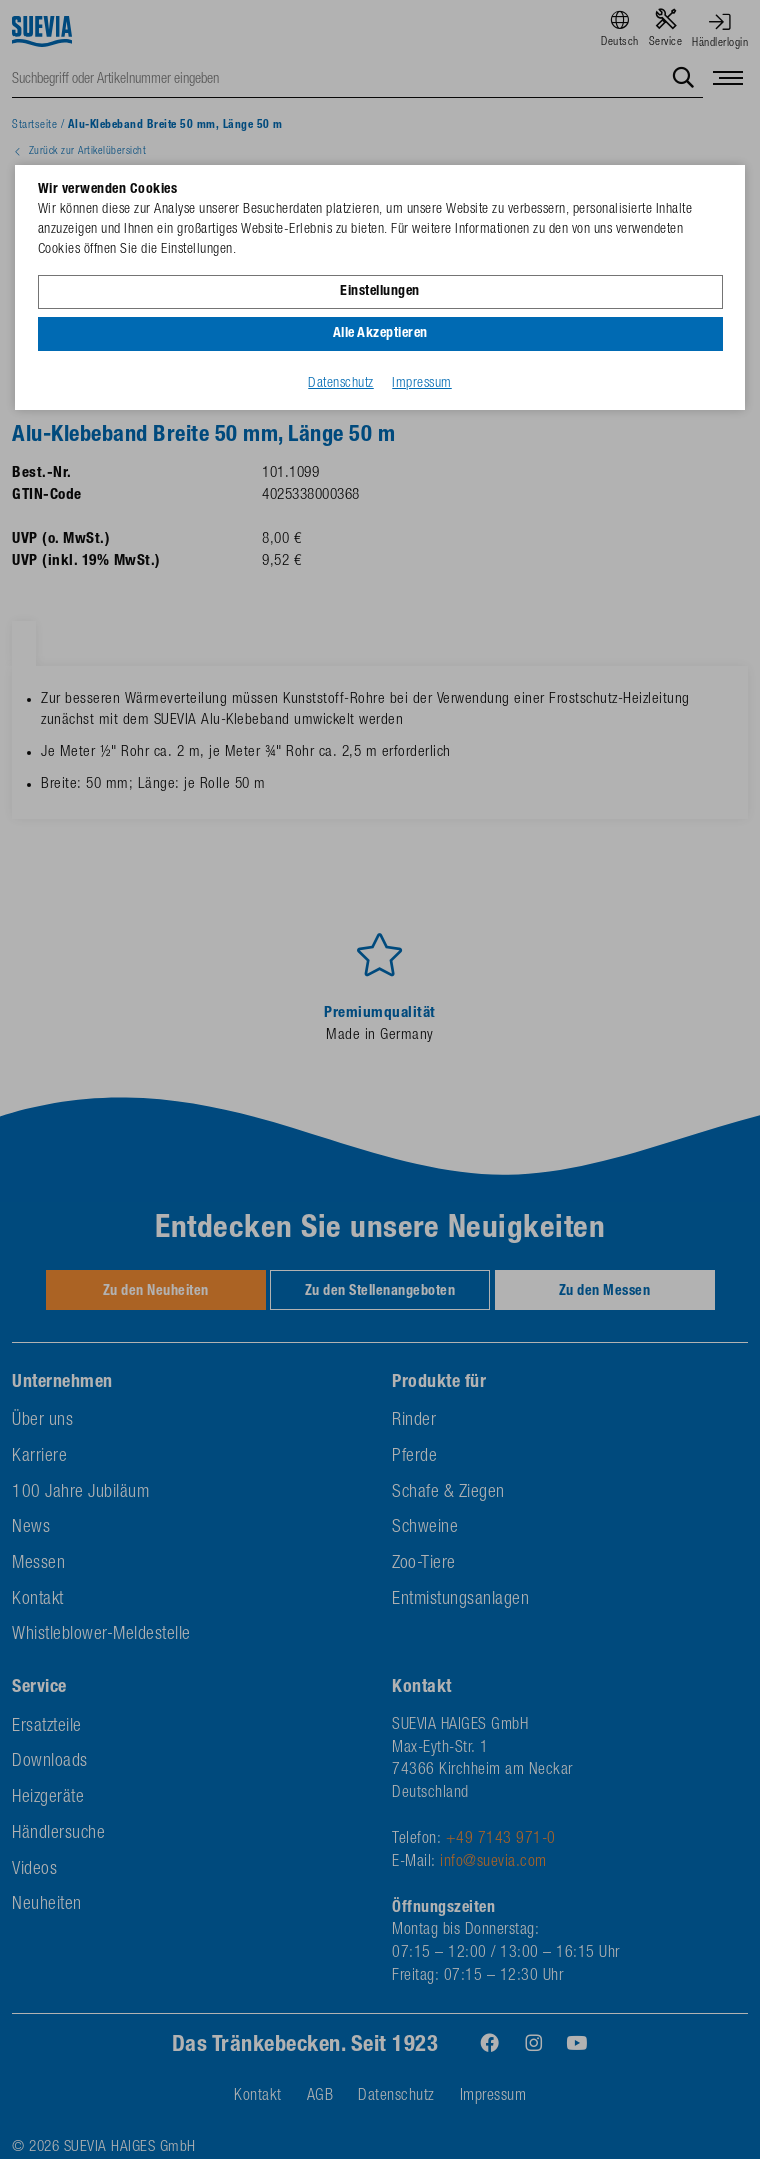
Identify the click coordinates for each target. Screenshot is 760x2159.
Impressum (422, 384)
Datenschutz (341, 384)
